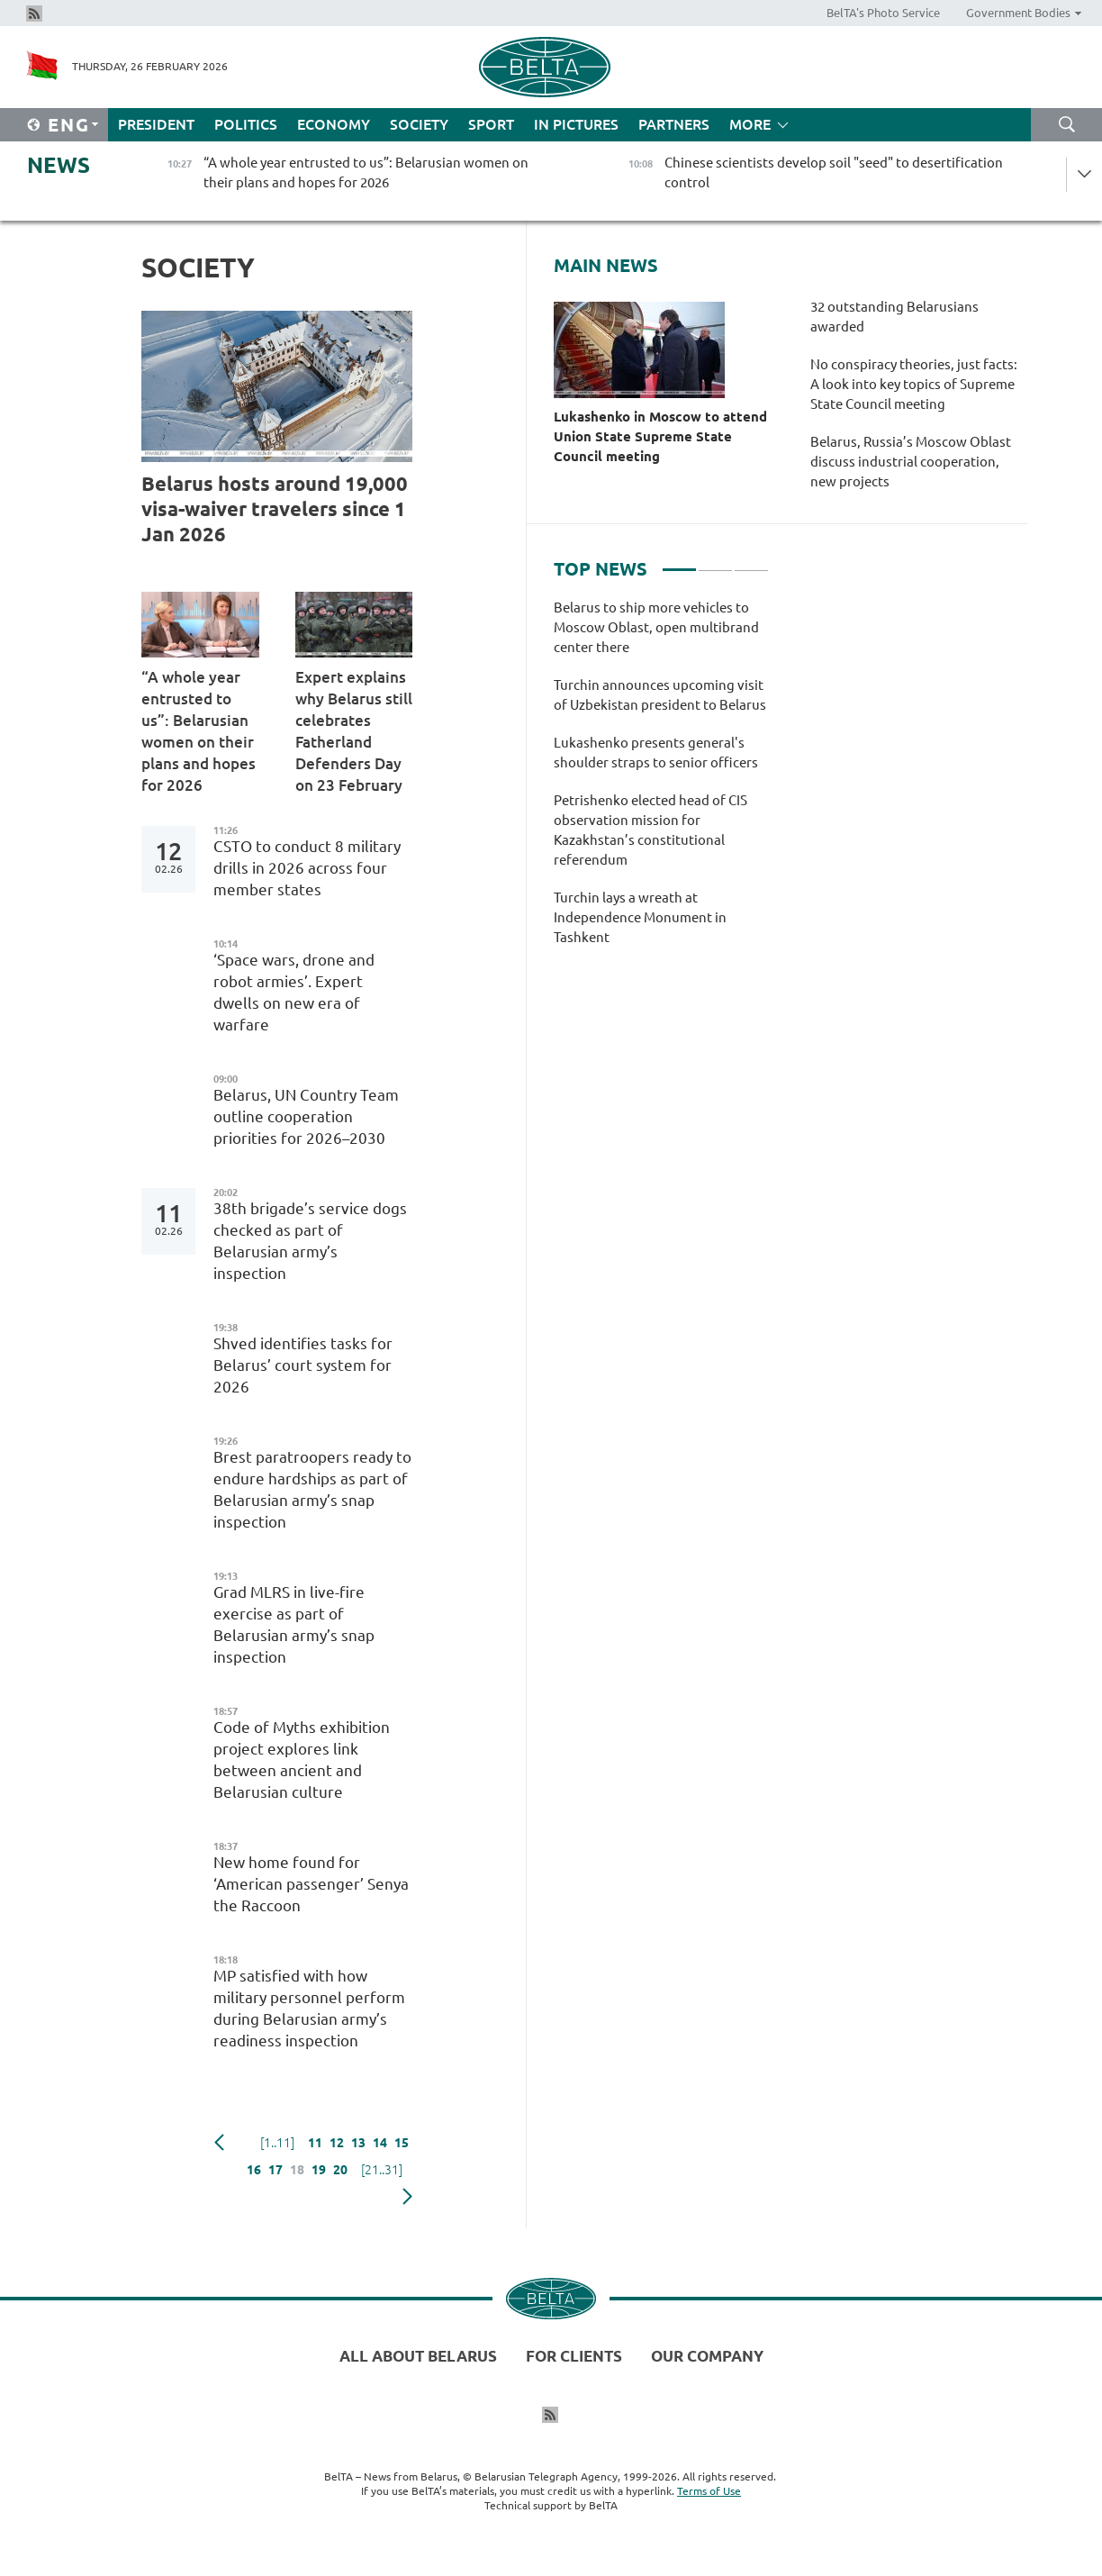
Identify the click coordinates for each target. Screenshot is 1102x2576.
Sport (491, 124)
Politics (245, 124)
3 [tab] (751, 562)
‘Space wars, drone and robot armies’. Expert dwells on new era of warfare (294, 992)
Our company (707, 2355)
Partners (673, 124)
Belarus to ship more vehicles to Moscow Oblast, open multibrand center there (656, 627)
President (156, 124)
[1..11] (277, 2143)
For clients (574, 2355)
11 (315, 2143)
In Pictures (576, 124)
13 (358, 2143)
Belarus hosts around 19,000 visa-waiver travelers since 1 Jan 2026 (274, 508)
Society (419, 124)
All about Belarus (418, 2355)
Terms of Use (709, 2491)
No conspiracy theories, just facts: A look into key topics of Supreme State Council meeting (913, 384)
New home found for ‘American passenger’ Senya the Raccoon (311, 1884)
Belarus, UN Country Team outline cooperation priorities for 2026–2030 (306, 1116)
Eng (69, 124)
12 (337, 2143)
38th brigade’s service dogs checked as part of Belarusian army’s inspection (310, 1241)
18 (297, 2170)
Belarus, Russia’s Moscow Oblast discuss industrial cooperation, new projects (910, 461)
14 (380, 2143)
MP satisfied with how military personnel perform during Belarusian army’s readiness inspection (309, 2008)
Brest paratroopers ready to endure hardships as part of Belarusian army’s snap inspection (312, 1489)
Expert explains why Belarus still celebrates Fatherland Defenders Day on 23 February (353, 731)
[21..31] (381, 2170)
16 (254, 2170)
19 (319, 2170)
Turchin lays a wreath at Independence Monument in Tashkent (640, 917)
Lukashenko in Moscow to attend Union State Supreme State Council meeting (660, 436)
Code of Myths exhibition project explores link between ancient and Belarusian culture (301, 1759)
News (58, 165)
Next (407, 2196)
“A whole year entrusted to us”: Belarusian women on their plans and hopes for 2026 (198, 731)
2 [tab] (715, 562)
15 (401, 2143)
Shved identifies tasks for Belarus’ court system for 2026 (303, 1365)
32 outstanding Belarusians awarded (894, 316)
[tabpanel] (661, 782)
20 (340, 2170)
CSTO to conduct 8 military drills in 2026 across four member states (307, 868)
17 (275, 2170)
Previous (219, 2142)
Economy (333, 124)
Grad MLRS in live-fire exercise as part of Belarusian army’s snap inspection (294, 1624)
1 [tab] (679, 562)
